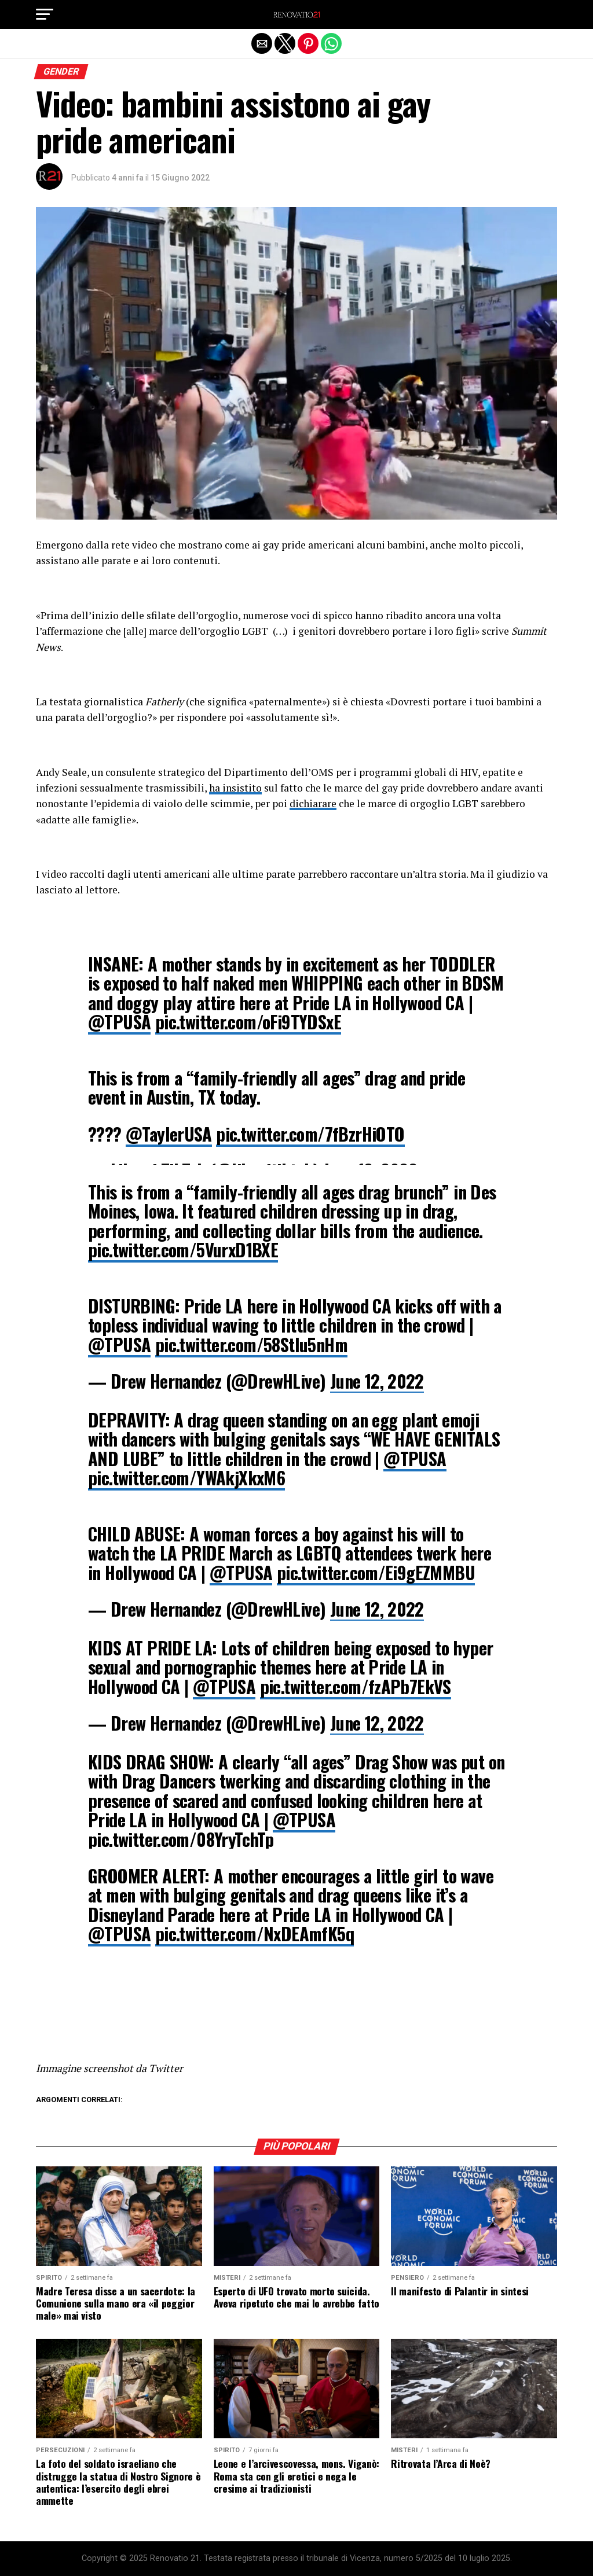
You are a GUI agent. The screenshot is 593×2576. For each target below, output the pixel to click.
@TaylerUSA (169, 1134)
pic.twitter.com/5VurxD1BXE (183, 1250)
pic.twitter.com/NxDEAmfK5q (254, 1933)
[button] (44, 14)
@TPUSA (119, 1022)
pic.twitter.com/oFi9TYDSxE (248, 1022)
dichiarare (313, 803)
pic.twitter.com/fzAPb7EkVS (355, 1686)
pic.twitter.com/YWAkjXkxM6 (186, 1477)
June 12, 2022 (377, 1381)
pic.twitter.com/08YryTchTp (180, 1839)
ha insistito (235, 787)
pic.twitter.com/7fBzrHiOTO (310, 1134)
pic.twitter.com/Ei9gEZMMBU (376, 1572)
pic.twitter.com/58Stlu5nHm (251, 1344)
